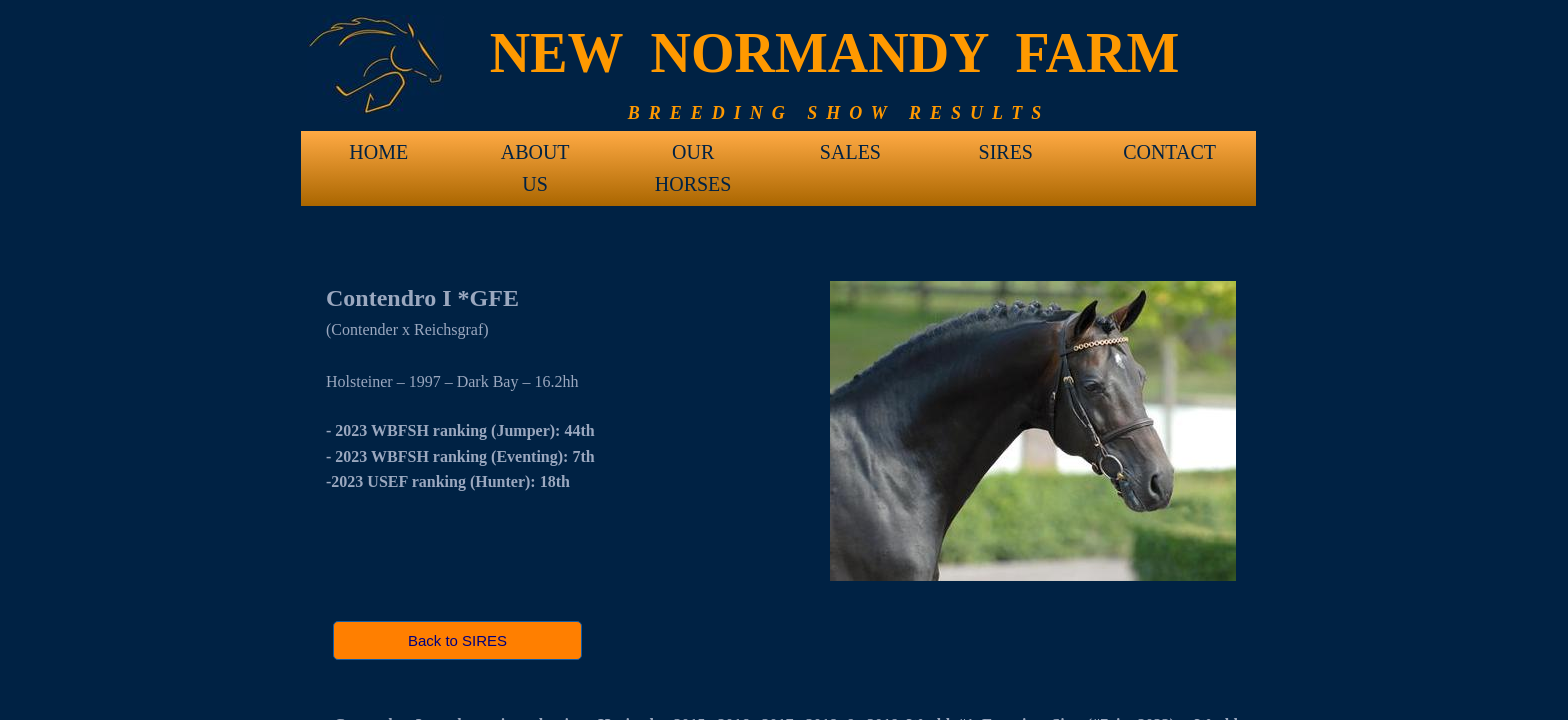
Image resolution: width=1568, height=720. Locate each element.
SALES (850, 152)
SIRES (1006, 152)
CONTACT (1169, 152)
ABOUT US (535, 159)
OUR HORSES (693, 159)
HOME (378, 152)
